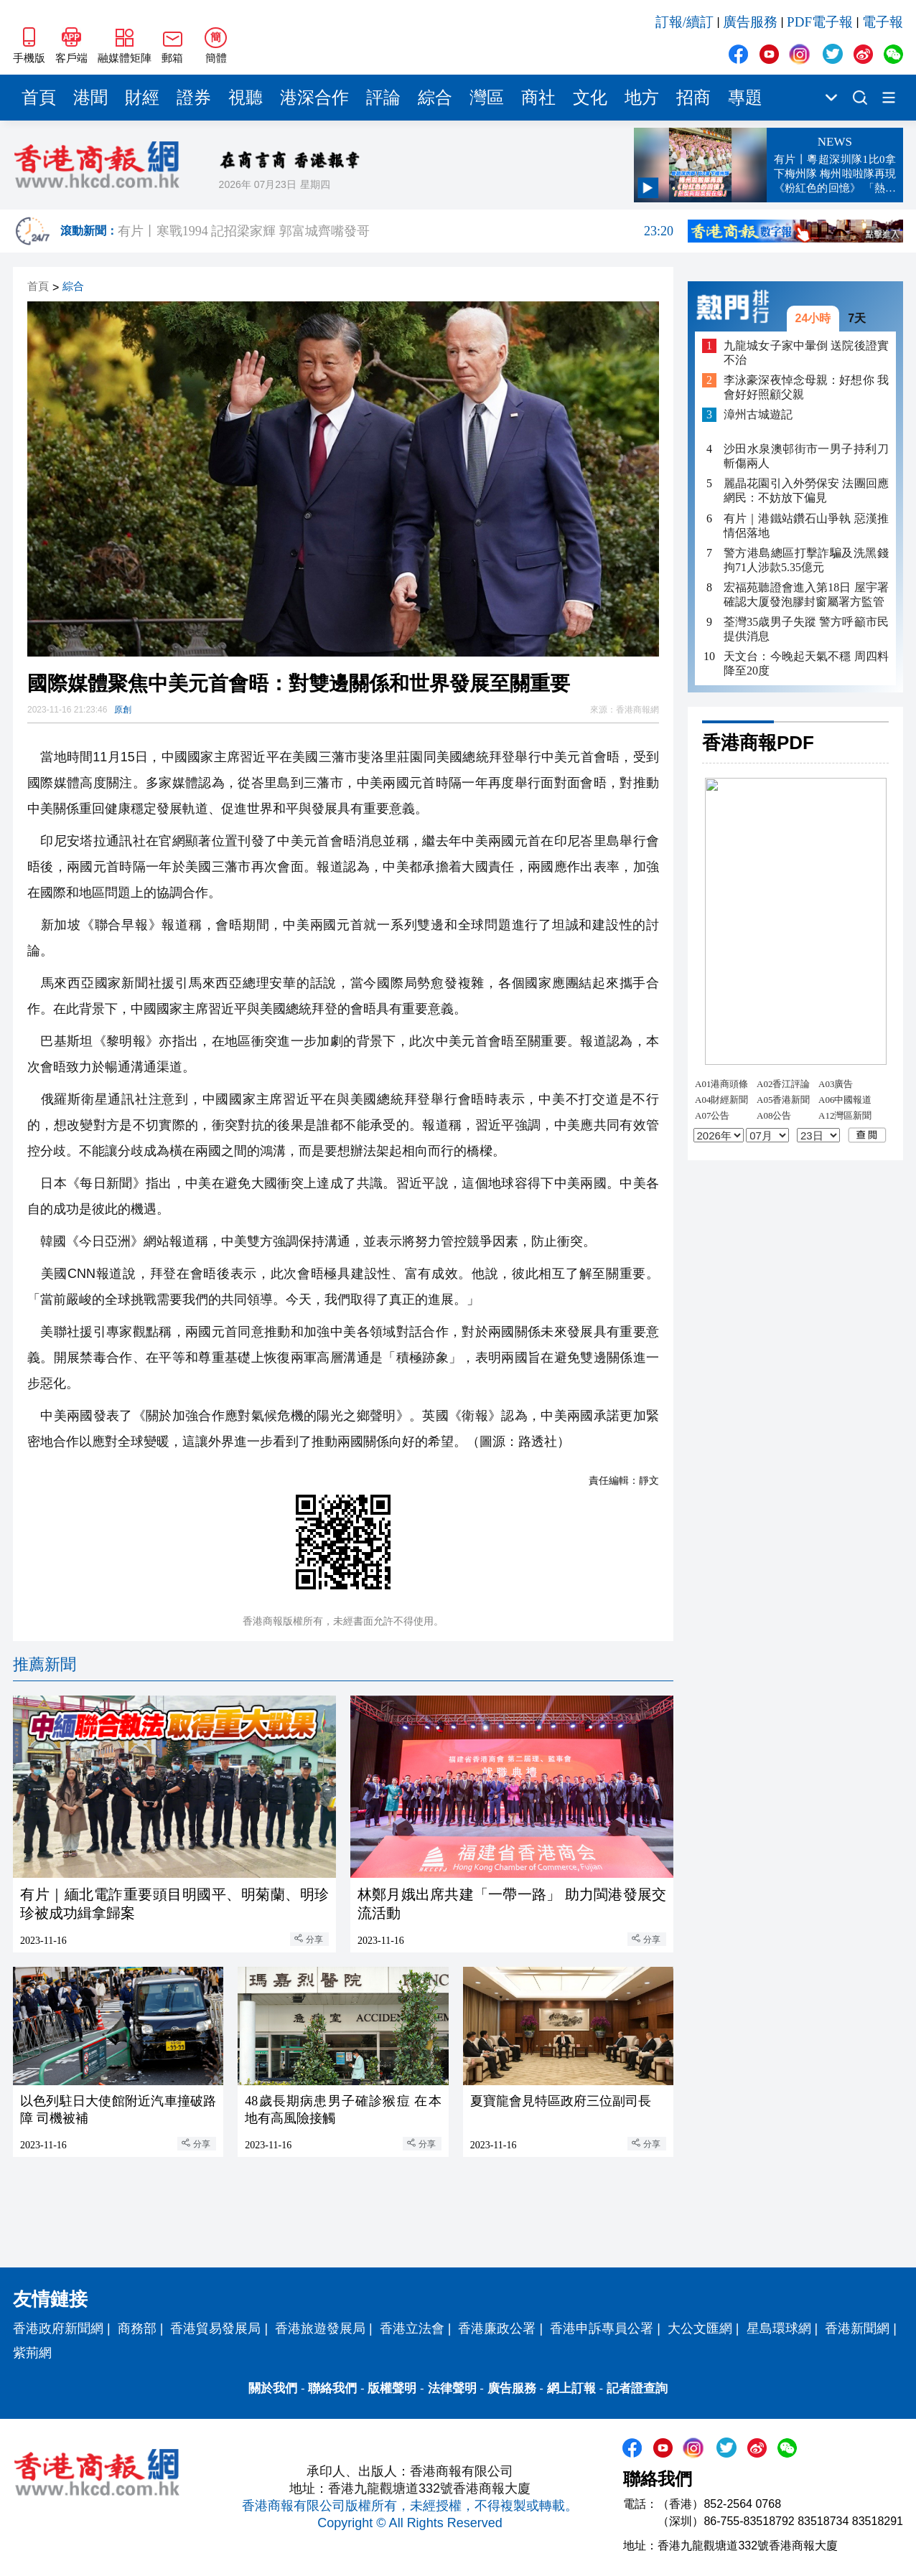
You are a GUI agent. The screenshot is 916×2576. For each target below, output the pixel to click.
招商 (693, 97)
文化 (590, 97)
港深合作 (314, 97)
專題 (745, 97)
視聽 (245, 97)
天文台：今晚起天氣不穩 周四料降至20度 (806, 663)
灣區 (486, 97)
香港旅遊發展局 (320, 2328)
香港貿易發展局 (215, 2328)
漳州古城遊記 (758, 414)
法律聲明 (452, 2388)
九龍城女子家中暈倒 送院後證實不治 (806, 352)
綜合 (435, 97)
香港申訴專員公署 (601, 2328)
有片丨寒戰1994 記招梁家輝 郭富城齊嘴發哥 (395, 231)
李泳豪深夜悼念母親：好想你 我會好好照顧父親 (806, 387)
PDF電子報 (820, 21)
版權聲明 (392, 2388)
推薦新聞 (44, 1664)
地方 (642, 97)
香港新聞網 (857, 2328)
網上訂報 (571, 2388)
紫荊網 (32, 2353)
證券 (194, 97)
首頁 (39, 97)
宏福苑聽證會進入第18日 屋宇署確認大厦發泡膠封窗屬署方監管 (806, 594)
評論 (383, 97)
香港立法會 (412, 2328)
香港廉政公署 (497, 2328)
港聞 (90, 97)
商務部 (137, 2328)
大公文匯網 (700, 2328)
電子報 (882, 21)
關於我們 (272, 2388)
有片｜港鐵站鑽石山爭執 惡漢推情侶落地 (806, 525)
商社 (538, 97)
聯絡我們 (332, 2388)
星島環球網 (779, 2328)
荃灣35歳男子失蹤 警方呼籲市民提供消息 (806, 629)
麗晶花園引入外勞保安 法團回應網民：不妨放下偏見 (806, 490)
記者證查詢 (637, 2388)
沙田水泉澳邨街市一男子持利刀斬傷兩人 (806, 456)
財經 (142, 97)
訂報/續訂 (684, 21)
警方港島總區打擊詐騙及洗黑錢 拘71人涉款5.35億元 (806, 560)
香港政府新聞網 (58, 2328)
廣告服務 (750, 21)
